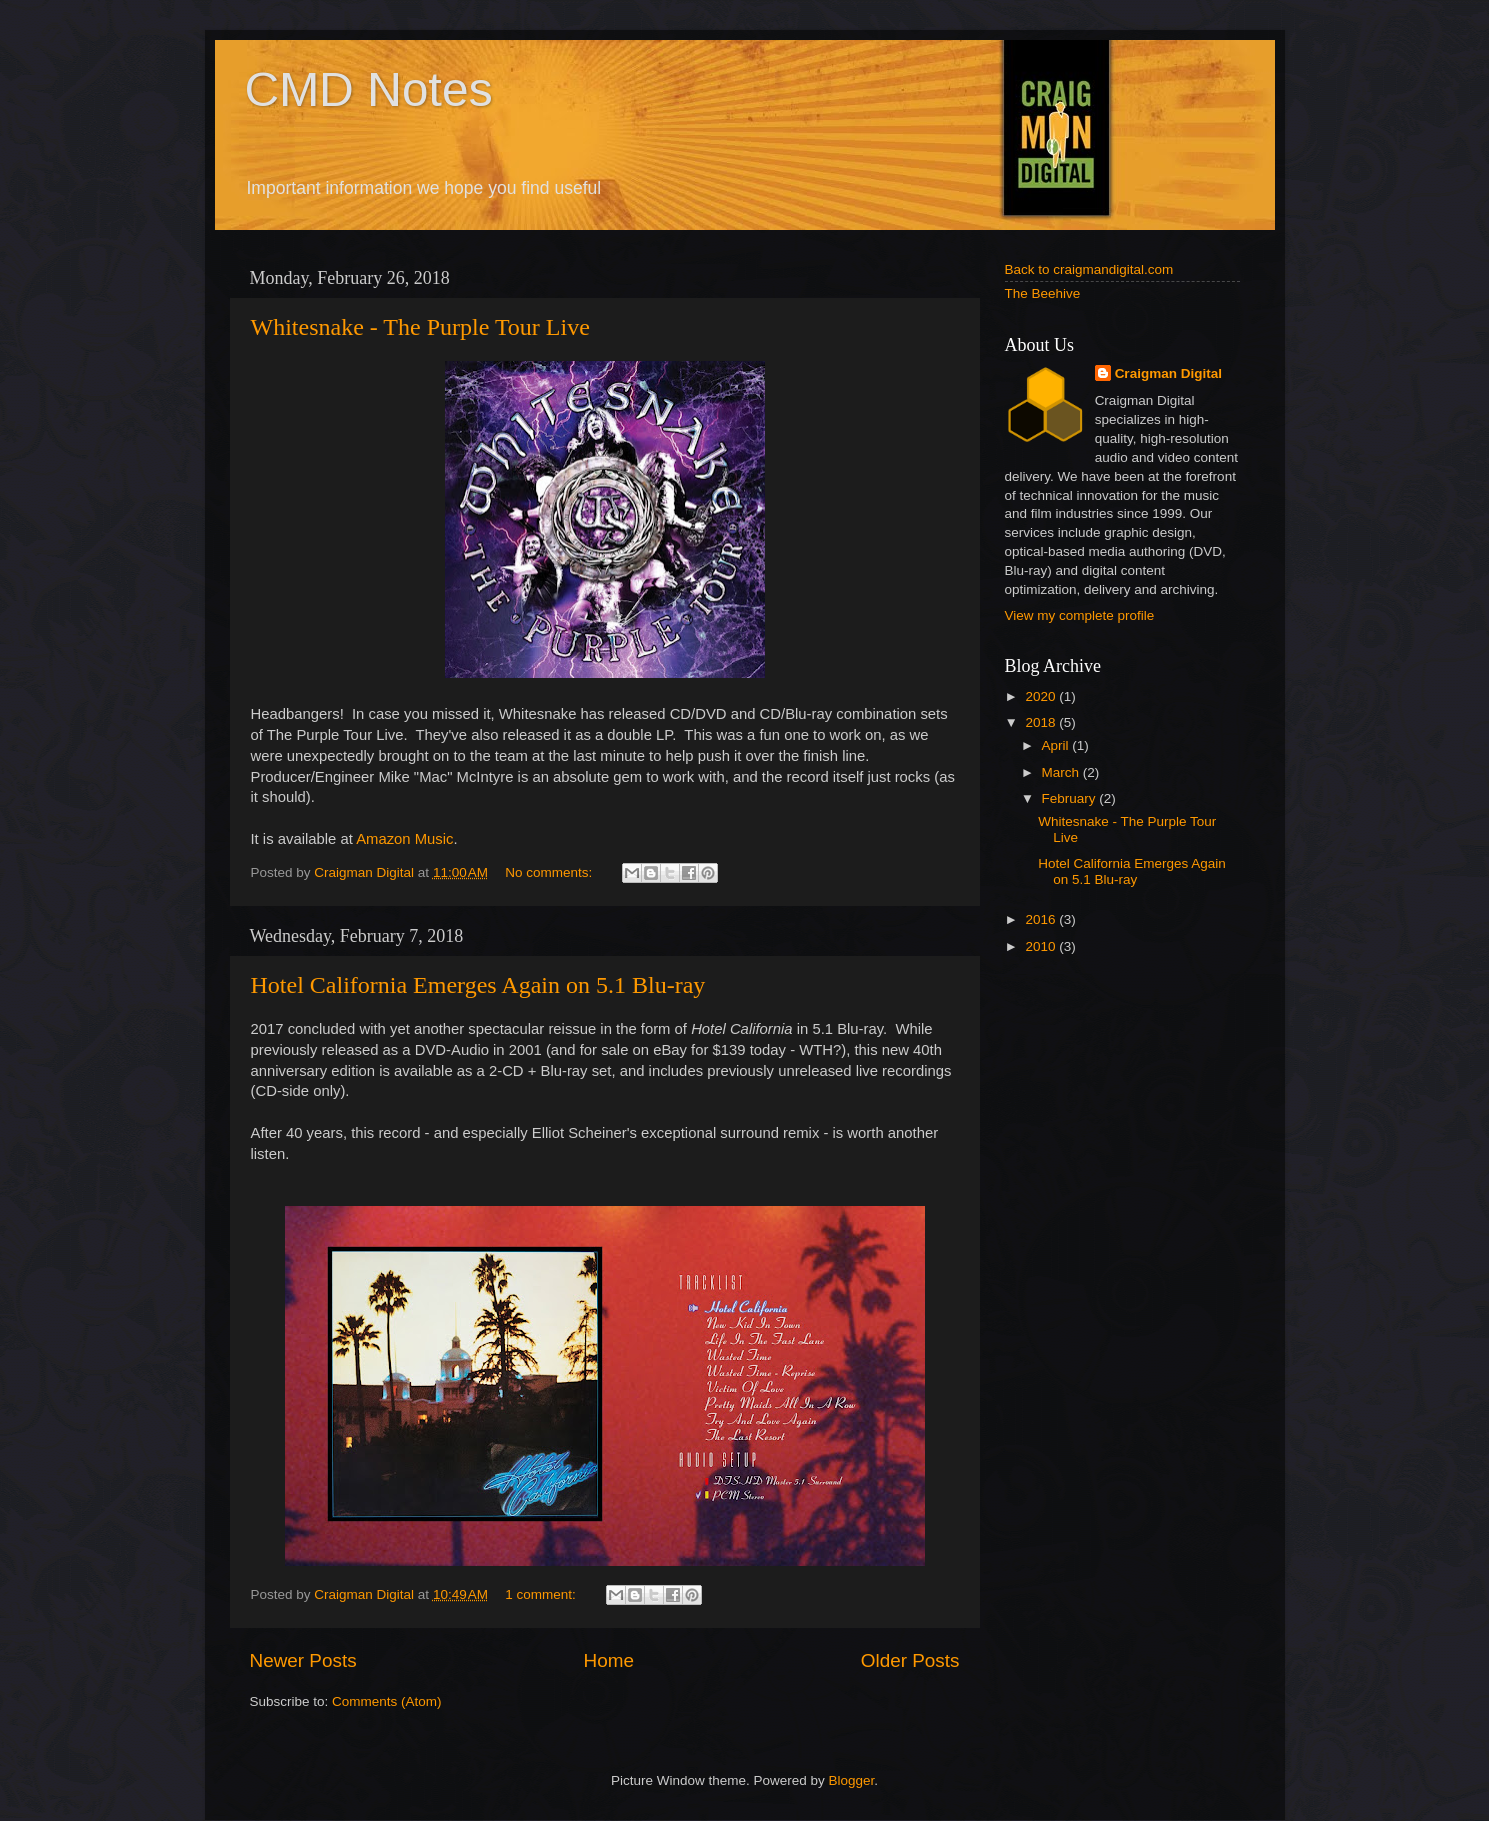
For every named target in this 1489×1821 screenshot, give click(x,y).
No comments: (550, 872)
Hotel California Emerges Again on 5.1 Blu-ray (478, 985)
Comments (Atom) (387, 1701)
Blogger (852, 1780)
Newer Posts (303, 1660)
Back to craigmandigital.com (1089, 269)
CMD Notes (369, 89)
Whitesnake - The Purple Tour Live (420, 327)
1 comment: (542, 1594)
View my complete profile (1080, 615)
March (1062, 772)
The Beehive (1043, 293)
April (1057, 745)
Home (609, 1660)
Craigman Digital (1168, 373)
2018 (1042, 722)
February (1071, 798)
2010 (1042, 946)
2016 (1042, 919)
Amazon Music (404, 839)
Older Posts (910, 1660)
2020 (1042, 696)
